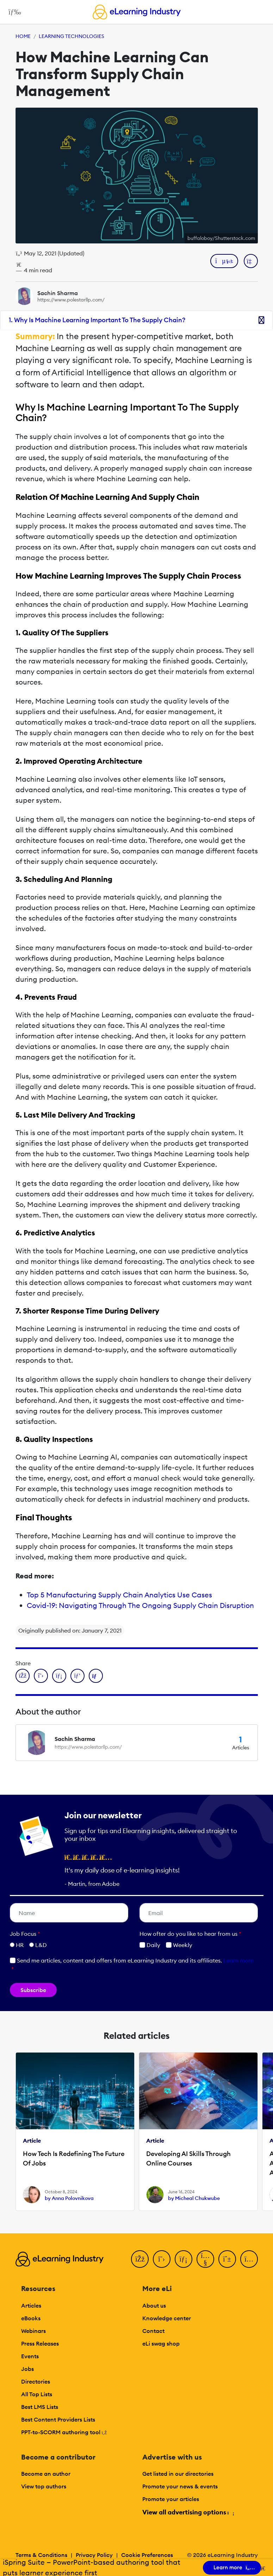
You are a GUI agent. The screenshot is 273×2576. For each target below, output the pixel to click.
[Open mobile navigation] (12, 12)
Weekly (179, 1944)
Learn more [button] (238, 1960)
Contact (153, 2330)
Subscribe (33, 1989)
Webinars (33, 2330)
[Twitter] (161, 2259)
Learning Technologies (71, 36)
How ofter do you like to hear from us (190, 1933)
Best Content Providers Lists (58, 2419)
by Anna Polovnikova (69, 2198)
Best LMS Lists (39, 2406)
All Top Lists (36, 2394)
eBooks (31, 2318)
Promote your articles (170, 2498)
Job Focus (25, 1933)
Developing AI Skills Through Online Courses (188, 2158)
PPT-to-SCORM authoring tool (64, 2432)
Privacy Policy (94, 2554)
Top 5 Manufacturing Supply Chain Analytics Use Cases (119, 1594)
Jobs (27, 2368)
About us (154, 2305)
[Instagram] (249, 2259)
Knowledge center (166, 2318)
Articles (31, 2305)
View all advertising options (188, 2512)
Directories (35, 2381)
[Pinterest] (227, 2259)
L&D (41, 1944)
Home (23, 36)
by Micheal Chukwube (194, 2198)
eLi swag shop (161, 2343)
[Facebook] (140, 2259)
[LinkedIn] (183, 2259)
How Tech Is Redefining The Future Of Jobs (73, 2158)
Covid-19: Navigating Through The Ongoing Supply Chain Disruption (140, 1605)
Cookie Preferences (147, 2554)
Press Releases (40, 2343)
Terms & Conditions (41, 2554)
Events (30, 2356)
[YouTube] (205, 2259)
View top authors (43, 2486)
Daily (149, 1944)
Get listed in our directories (177, 2473)
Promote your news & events (180, 2486)
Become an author (45, 2473)
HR (20, 1944)
